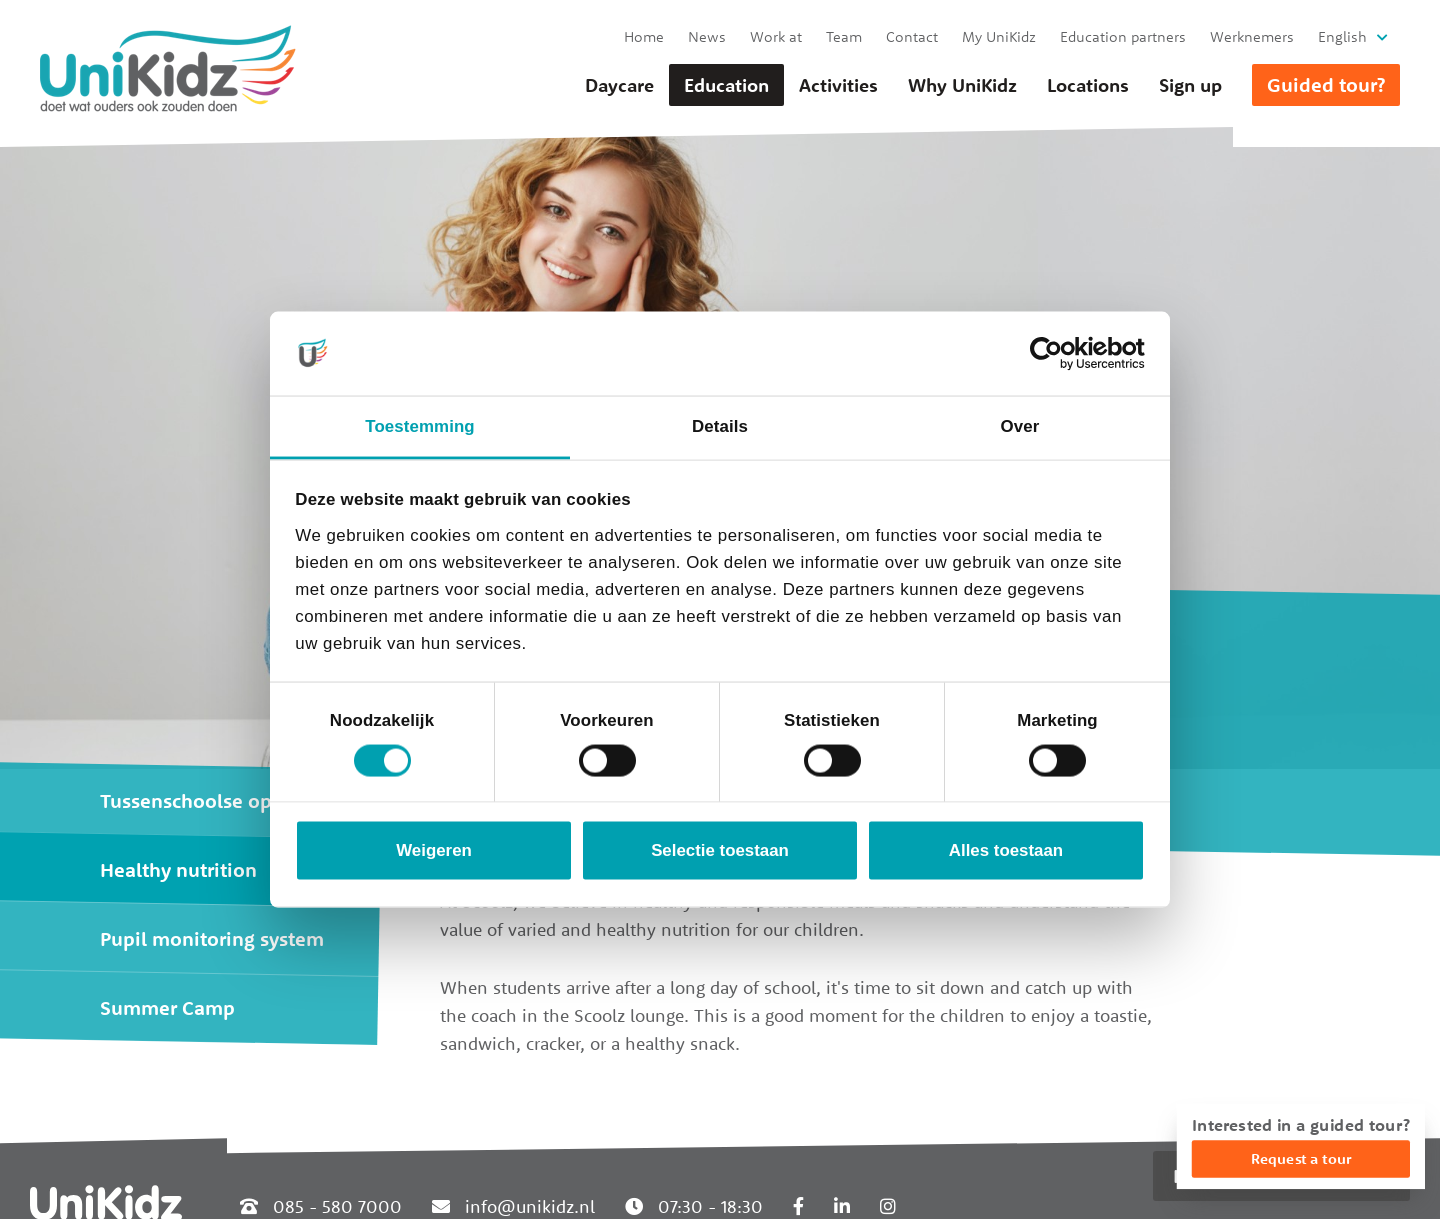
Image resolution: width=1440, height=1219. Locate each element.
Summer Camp (167, 1007)
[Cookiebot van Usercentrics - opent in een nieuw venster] (1057, 353)
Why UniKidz (962, 85)
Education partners (1123, 36)
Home (644, 36)
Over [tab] (1020, 426)
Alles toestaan (1006, 850)
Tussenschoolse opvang (208, 800)
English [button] (1342, 36)
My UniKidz (999, 36)
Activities (838, 85)
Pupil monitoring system (212, 938)
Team (844, 36)
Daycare (619, 85)
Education (726, 85)
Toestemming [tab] (419, 426)
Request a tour (1301, 1158)
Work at (776, 36)
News (707, 36)
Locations (1088, 85)
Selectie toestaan (720, 850)
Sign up (1190, 85)
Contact (912, 36)
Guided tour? (1326, 84)
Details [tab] (720, 426)
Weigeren (434, 850)
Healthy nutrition (178, 869)
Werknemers (1252, 36)
